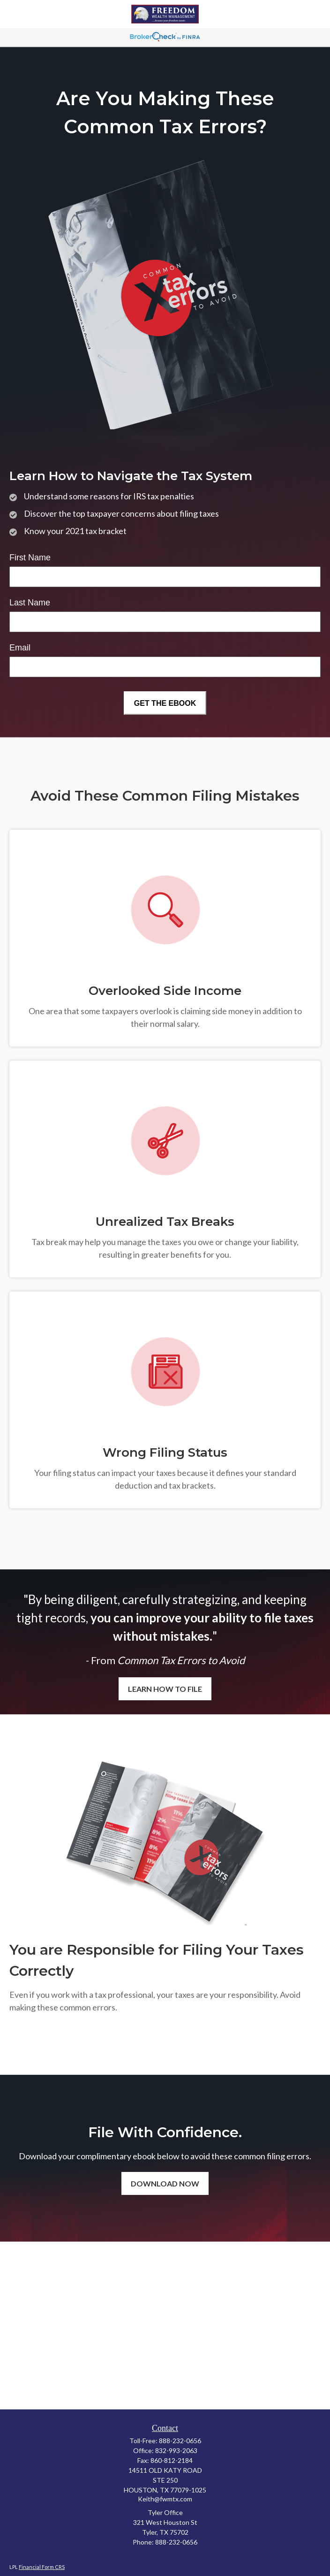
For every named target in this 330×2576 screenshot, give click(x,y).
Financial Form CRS (42, 2567)
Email (19, 647)
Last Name (29, 602)
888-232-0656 (180, 2441)
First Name (30, 557)
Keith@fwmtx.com (165, 2499)
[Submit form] (165, 703)
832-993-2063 (176, 2450)
